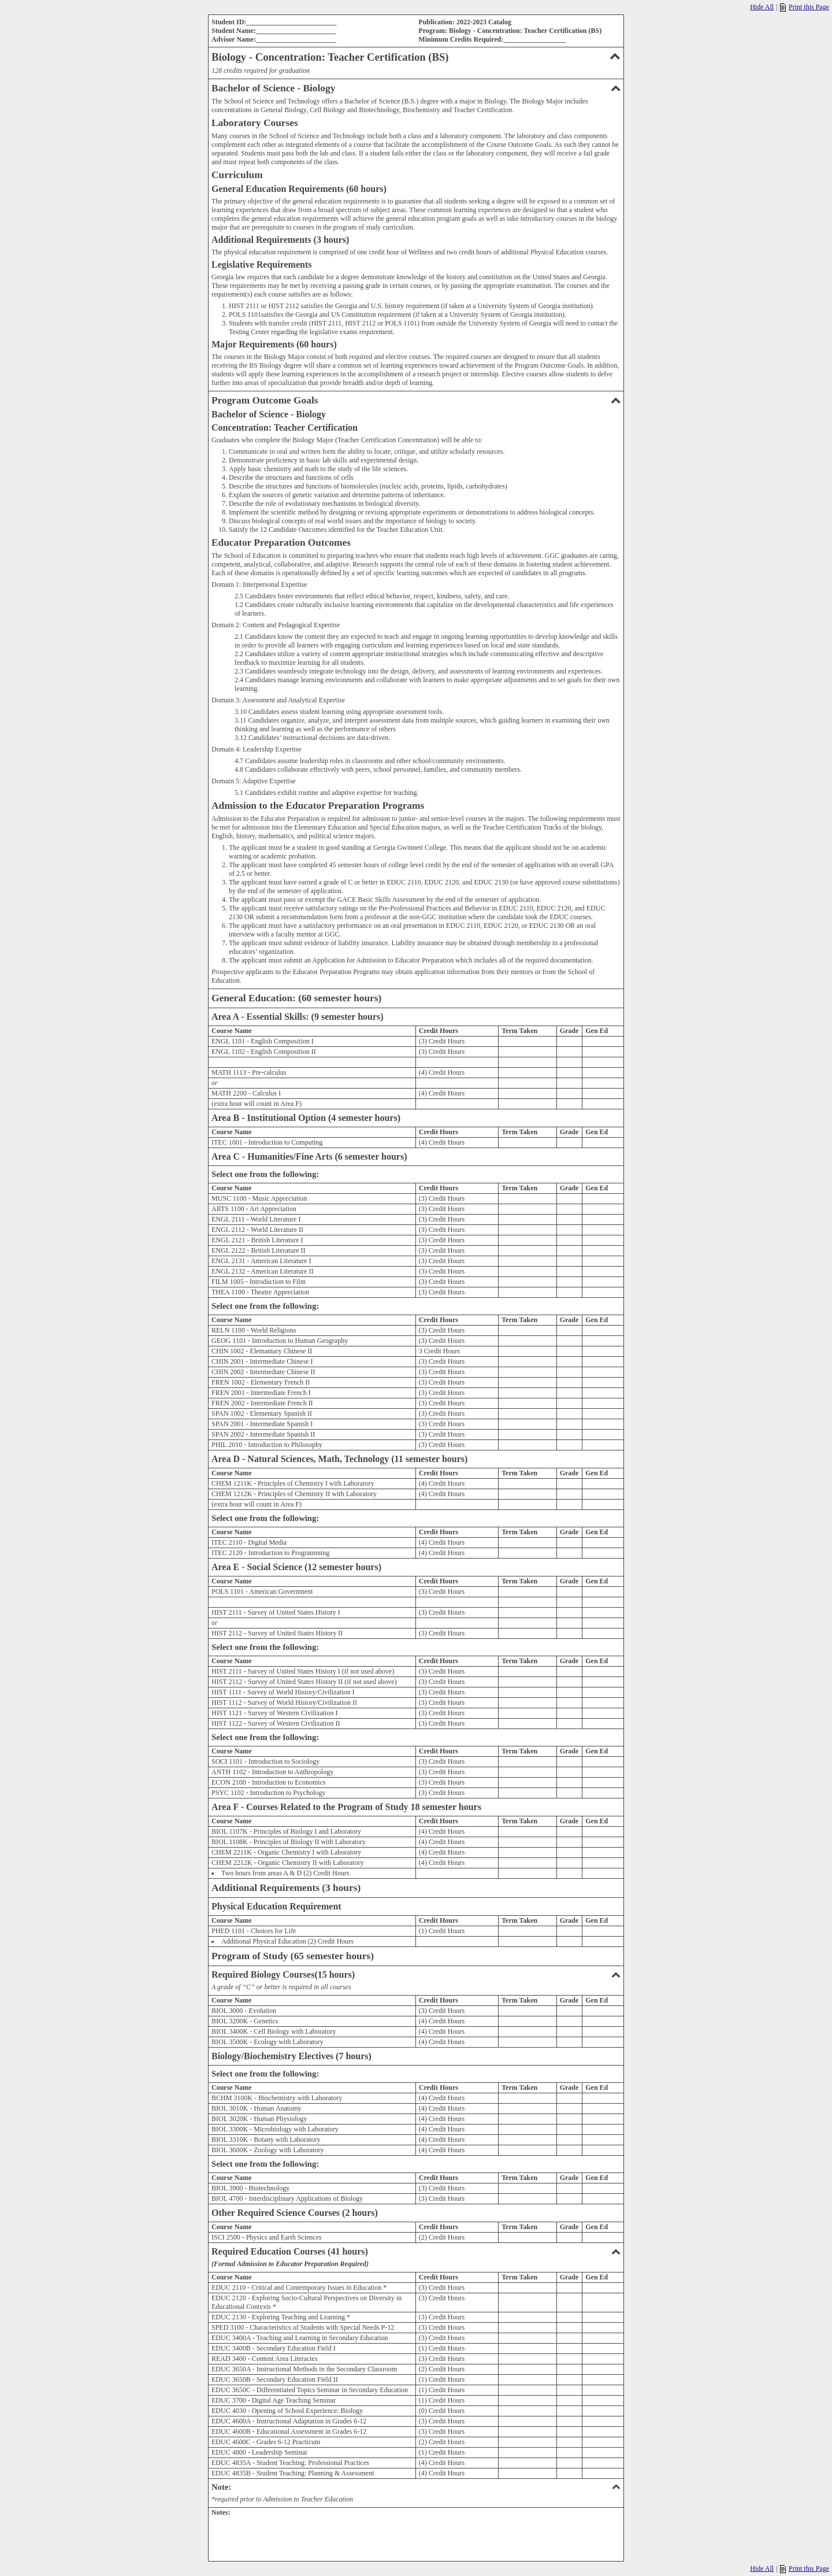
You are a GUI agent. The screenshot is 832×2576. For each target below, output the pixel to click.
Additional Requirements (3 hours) (286, 1887)
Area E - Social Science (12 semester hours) (296, 1567)
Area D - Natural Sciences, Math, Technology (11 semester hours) (339, 1459)
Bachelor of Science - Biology (416, 88)
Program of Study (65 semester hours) (292, 1955)
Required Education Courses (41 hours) (416, 2251)
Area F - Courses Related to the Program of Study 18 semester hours (346, 1807)
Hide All (762, 7)
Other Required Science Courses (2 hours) (294, 2213)
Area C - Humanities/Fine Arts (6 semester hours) (309, 1156)
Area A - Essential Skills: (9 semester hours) (297, 1016)
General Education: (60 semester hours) (296, 998)
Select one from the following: (265, 1174)
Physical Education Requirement (276, 1906)
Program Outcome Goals (416, 400)
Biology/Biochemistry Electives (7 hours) (291, 2056)
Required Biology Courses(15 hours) (416, 1974)
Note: (416, 2487)
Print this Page (804, 7)
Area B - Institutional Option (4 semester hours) (305, 1118)
